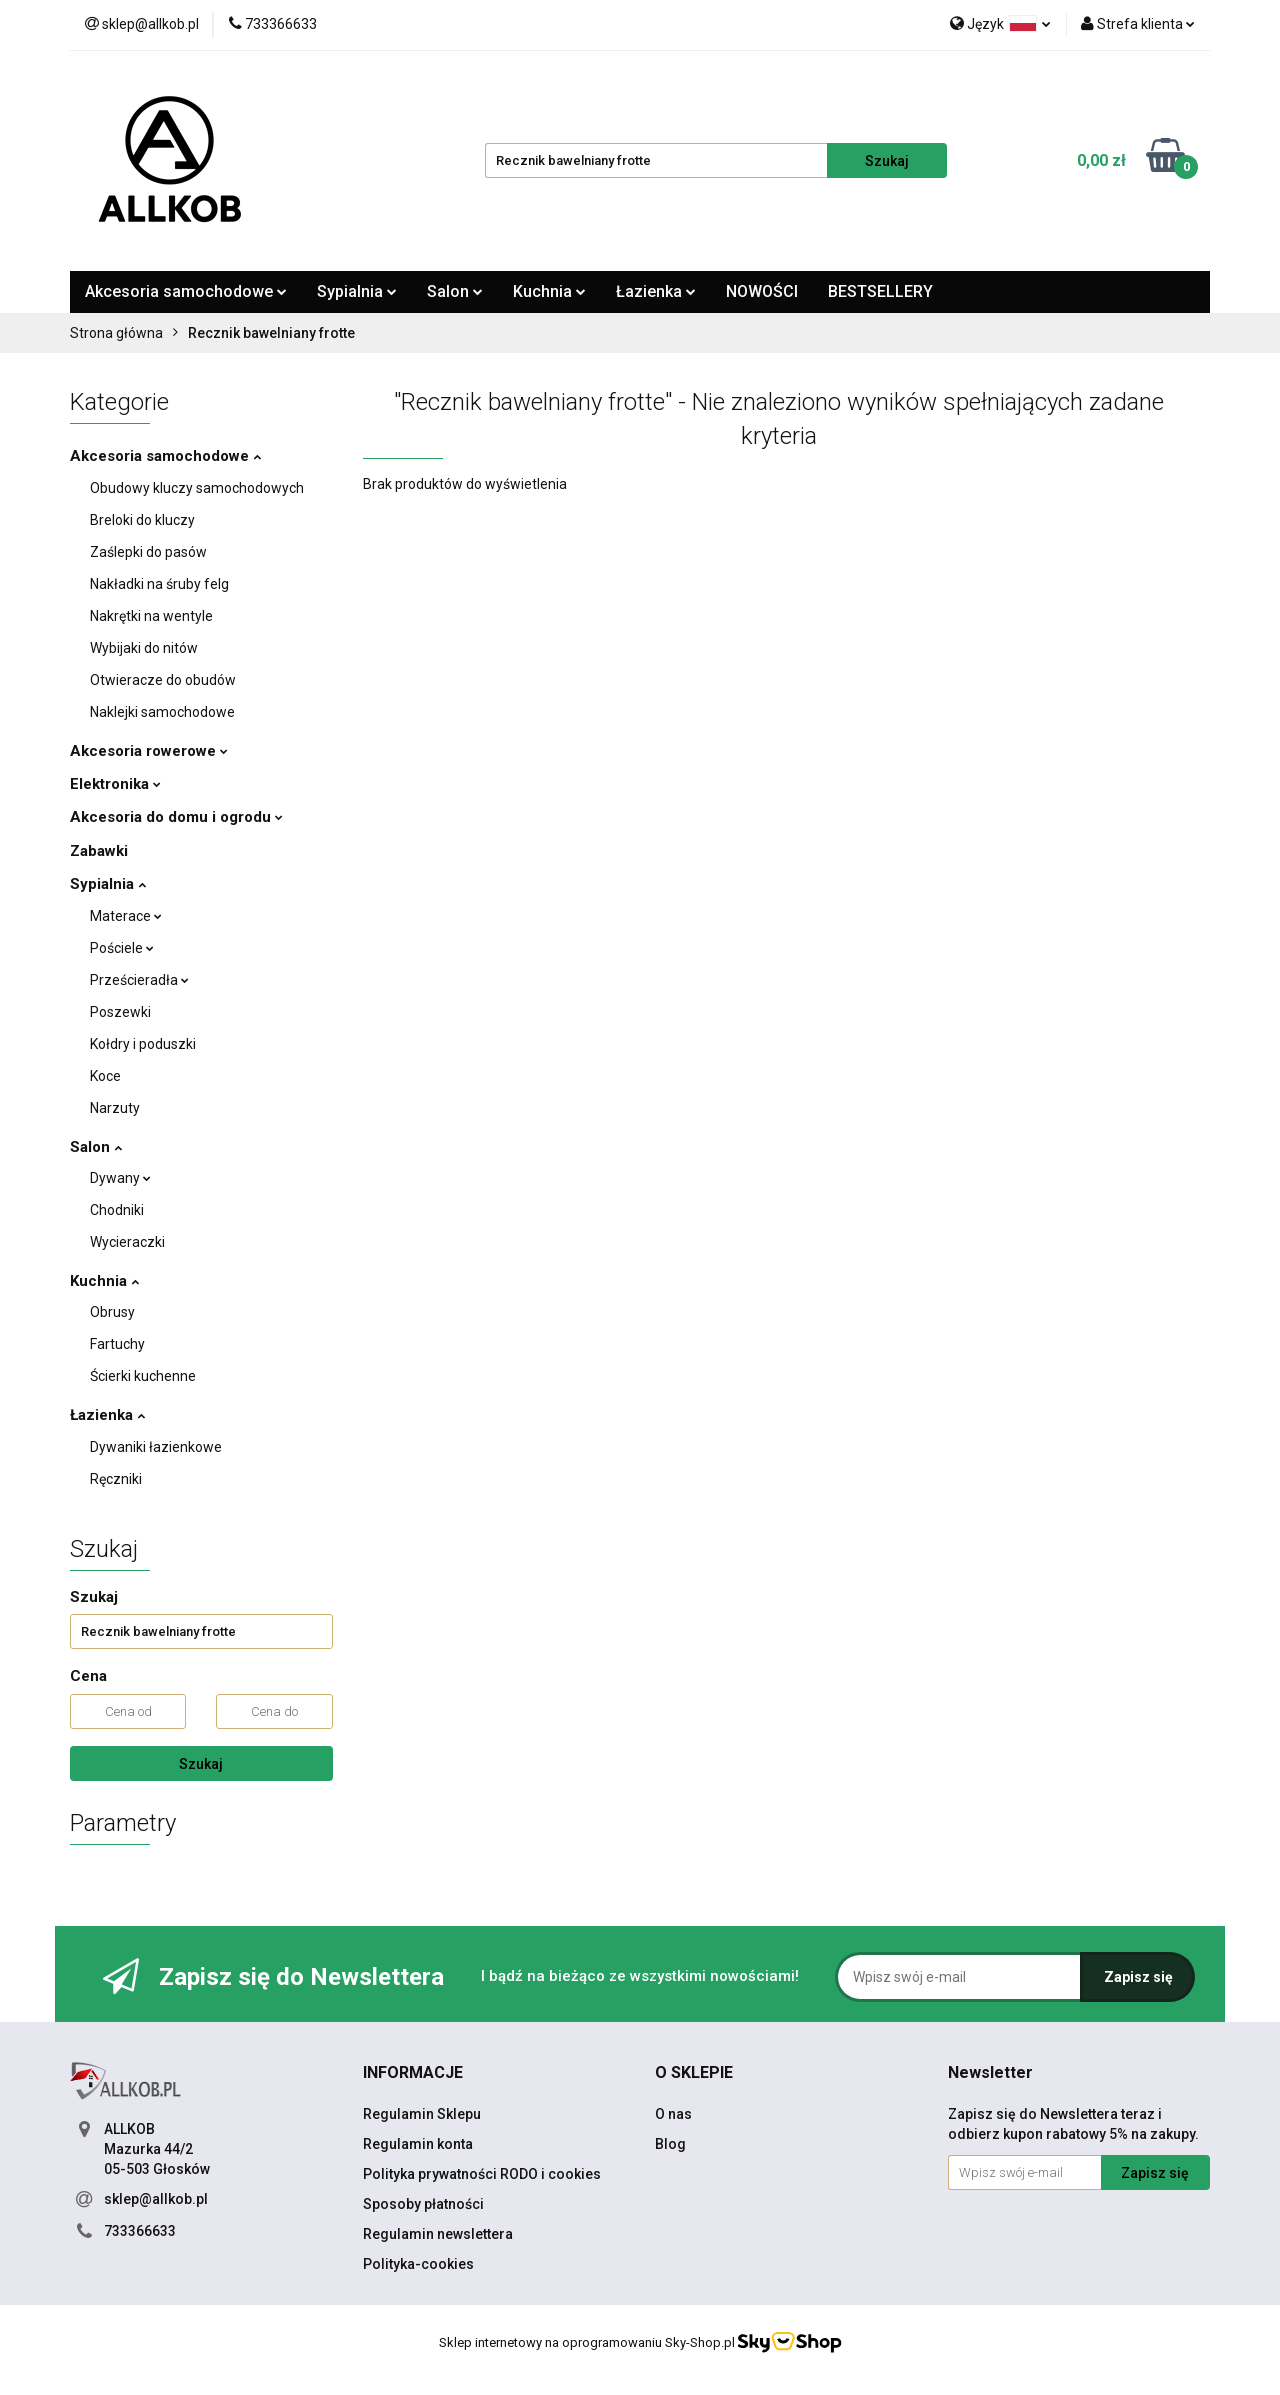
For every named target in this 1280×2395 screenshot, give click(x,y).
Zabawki (99, 851)
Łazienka (656, 291)
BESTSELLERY (880, 291)
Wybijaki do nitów (144, 648)
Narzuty (115, 1108)
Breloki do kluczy (142, 520)
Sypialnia (357, 291)
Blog (670, 2144)
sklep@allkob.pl (156, 2199)
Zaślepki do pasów (148, 552)
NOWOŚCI (762, 291)
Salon (455, 291)
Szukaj (201, 1764)
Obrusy (112, 1312)
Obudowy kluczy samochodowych (197, 488)
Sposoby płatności (423, 2204)
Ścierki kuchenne (143, 1376)
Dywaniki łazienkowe (156, 1447)
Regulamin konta (418, 2144)
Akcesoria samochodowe (186, 291)
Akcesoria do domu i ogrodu (176, 817)
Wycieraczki (127, 1242)
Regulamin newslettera (438, 2234)
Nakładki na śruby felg (159, 584)
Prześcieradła (139, 980)
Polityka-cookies (418, 2264)
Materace (126, 916)
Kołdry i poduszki (143, 1044)
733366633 (140, 2231)
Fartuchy (117, 1344)
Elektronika (115, 784)
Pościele (122, 948)
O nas (673, 2114)
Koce (105, 1076)
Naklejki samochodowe (162, 712)
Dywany (120, 1178)
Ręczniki (116, 1479)
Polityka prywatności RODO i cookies (482, 2174)
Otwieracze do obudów (163, 680)
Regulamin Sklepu (422, 2114)
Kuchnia (549, 291)
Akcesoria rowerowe (149, 751)
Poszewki (120, 1012)
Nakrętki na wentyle (151, 616)
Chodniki (117, 1210)
